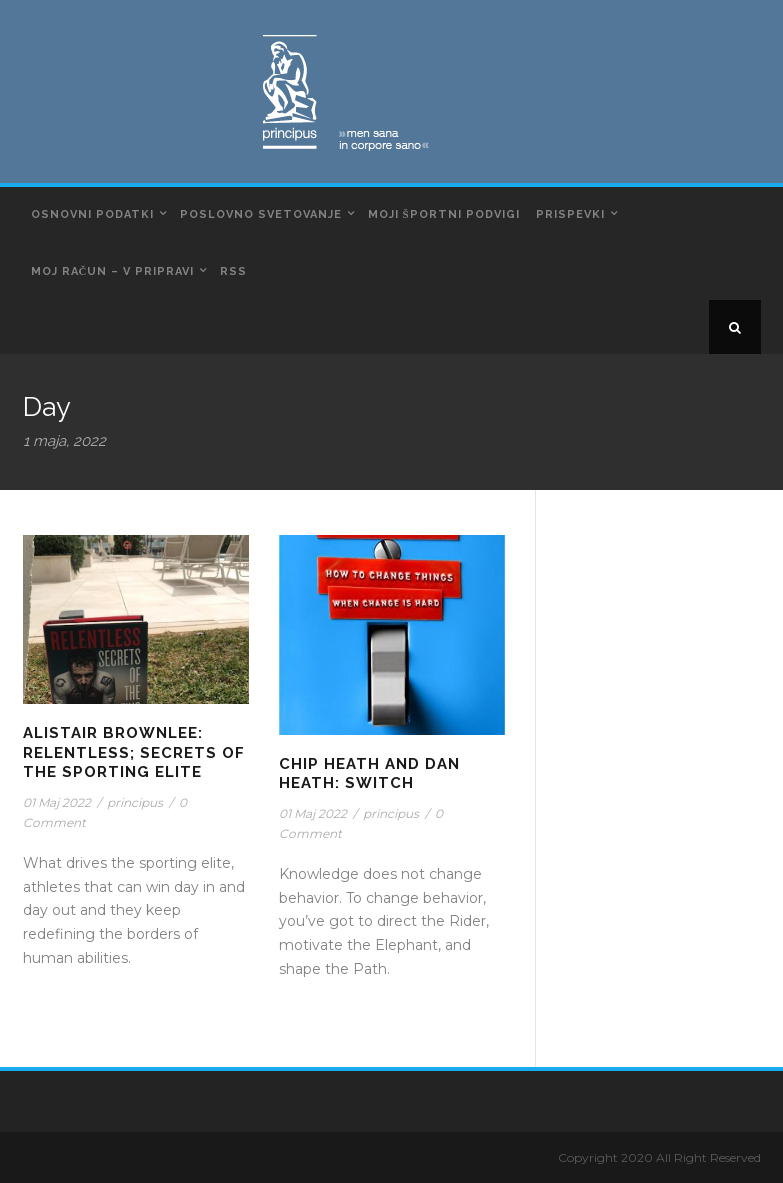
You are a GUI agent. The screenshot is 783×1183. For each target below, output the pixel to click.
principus (135, 802)
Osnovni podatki (92, 214)
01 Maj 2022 (57, 802)
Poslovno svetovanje (261, 214)
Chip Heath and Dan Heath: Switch (369, 774)
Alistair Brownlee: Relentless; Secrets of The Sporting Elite (134, 752)
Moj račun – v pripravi (113, 271)
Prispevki (570, 214)
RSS (233, 271)
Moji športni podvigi (444, 214)
